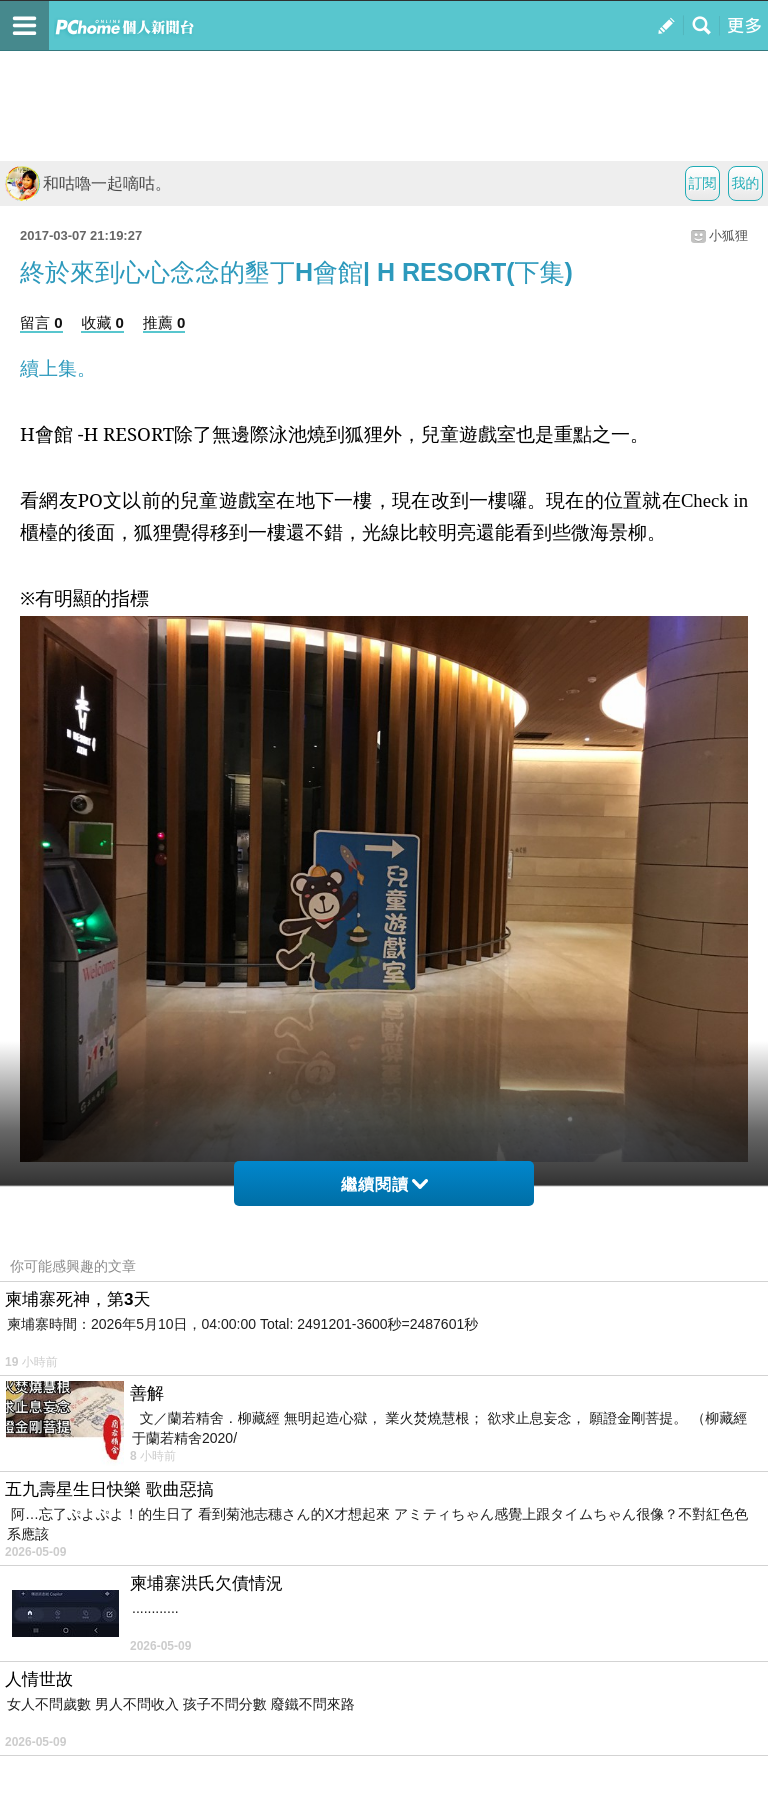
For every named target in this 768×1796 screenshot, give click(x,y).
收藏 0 (102, 322)
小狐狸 (728, 235)
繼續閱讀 (384, 1184)
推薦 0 (164, 322)
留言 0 (41, 322)
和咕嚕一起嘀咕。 (88, 183)
